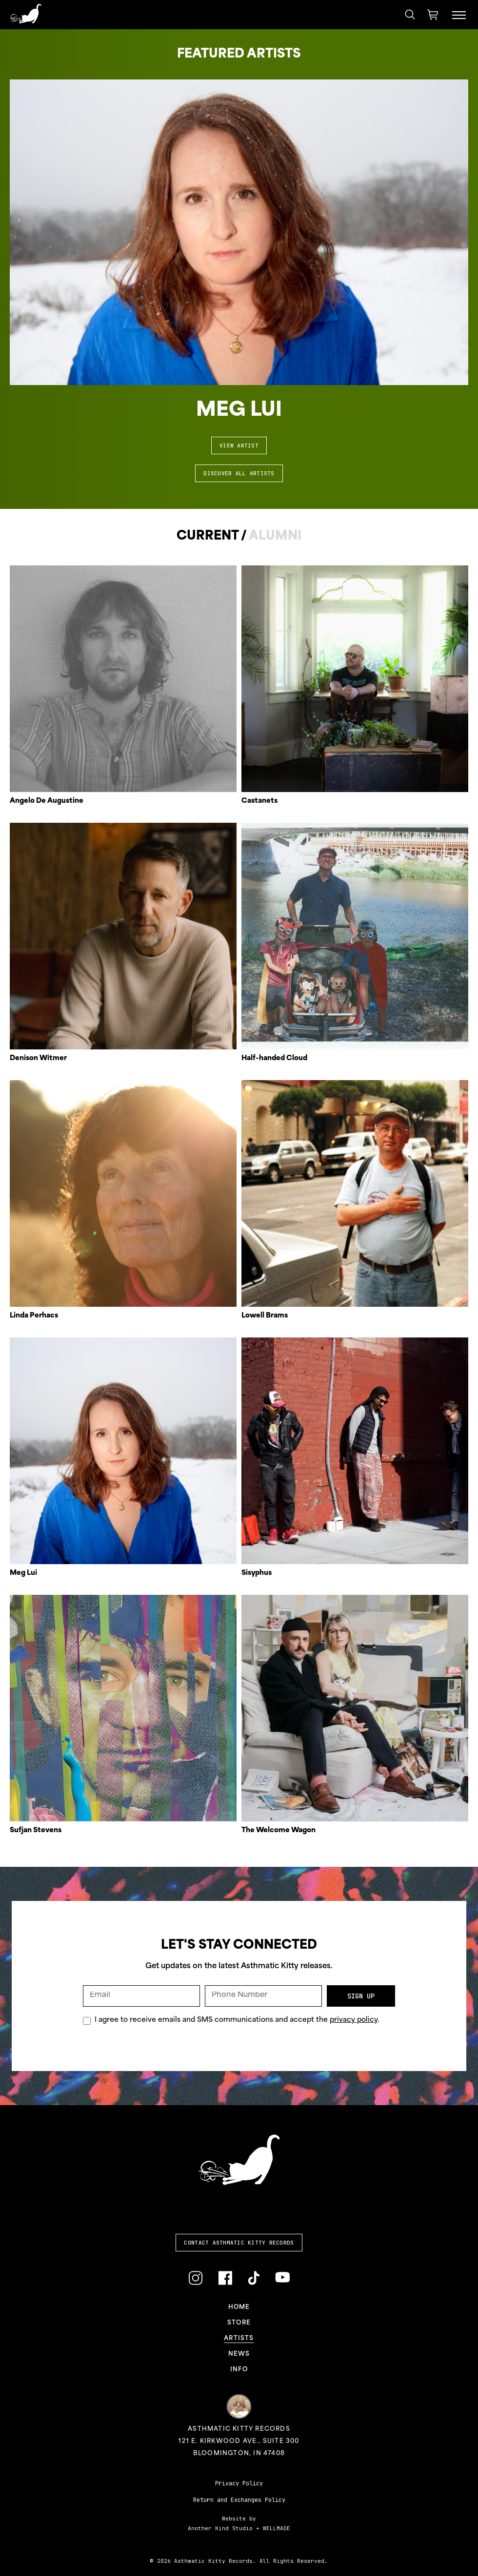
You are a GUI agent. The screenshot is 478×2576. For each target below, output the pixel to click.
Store (239, 2323)
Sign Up (361, 1996)
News (239, 2354)
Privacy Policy (239, 2483)
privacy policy (354, 2020)
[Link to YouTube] (282, 2277)
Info (239, 2370)
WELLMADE (276, 2528)
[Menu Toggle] (459, 14)
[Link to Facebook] (225, 2278)
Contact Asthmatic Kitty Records (239, 2242)
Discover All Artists (238, 473)
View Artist (239, 445)
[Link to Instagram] (195, 2278)
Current (208, 536)
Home (239, 2307)
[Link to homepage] (25, 13)
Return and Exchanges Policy (239, 2500)
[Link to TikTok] (253, 2278)
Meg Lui (239, 411)
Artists (239, 2339)
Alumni (275, 536)
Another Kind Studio (220, 2528)
